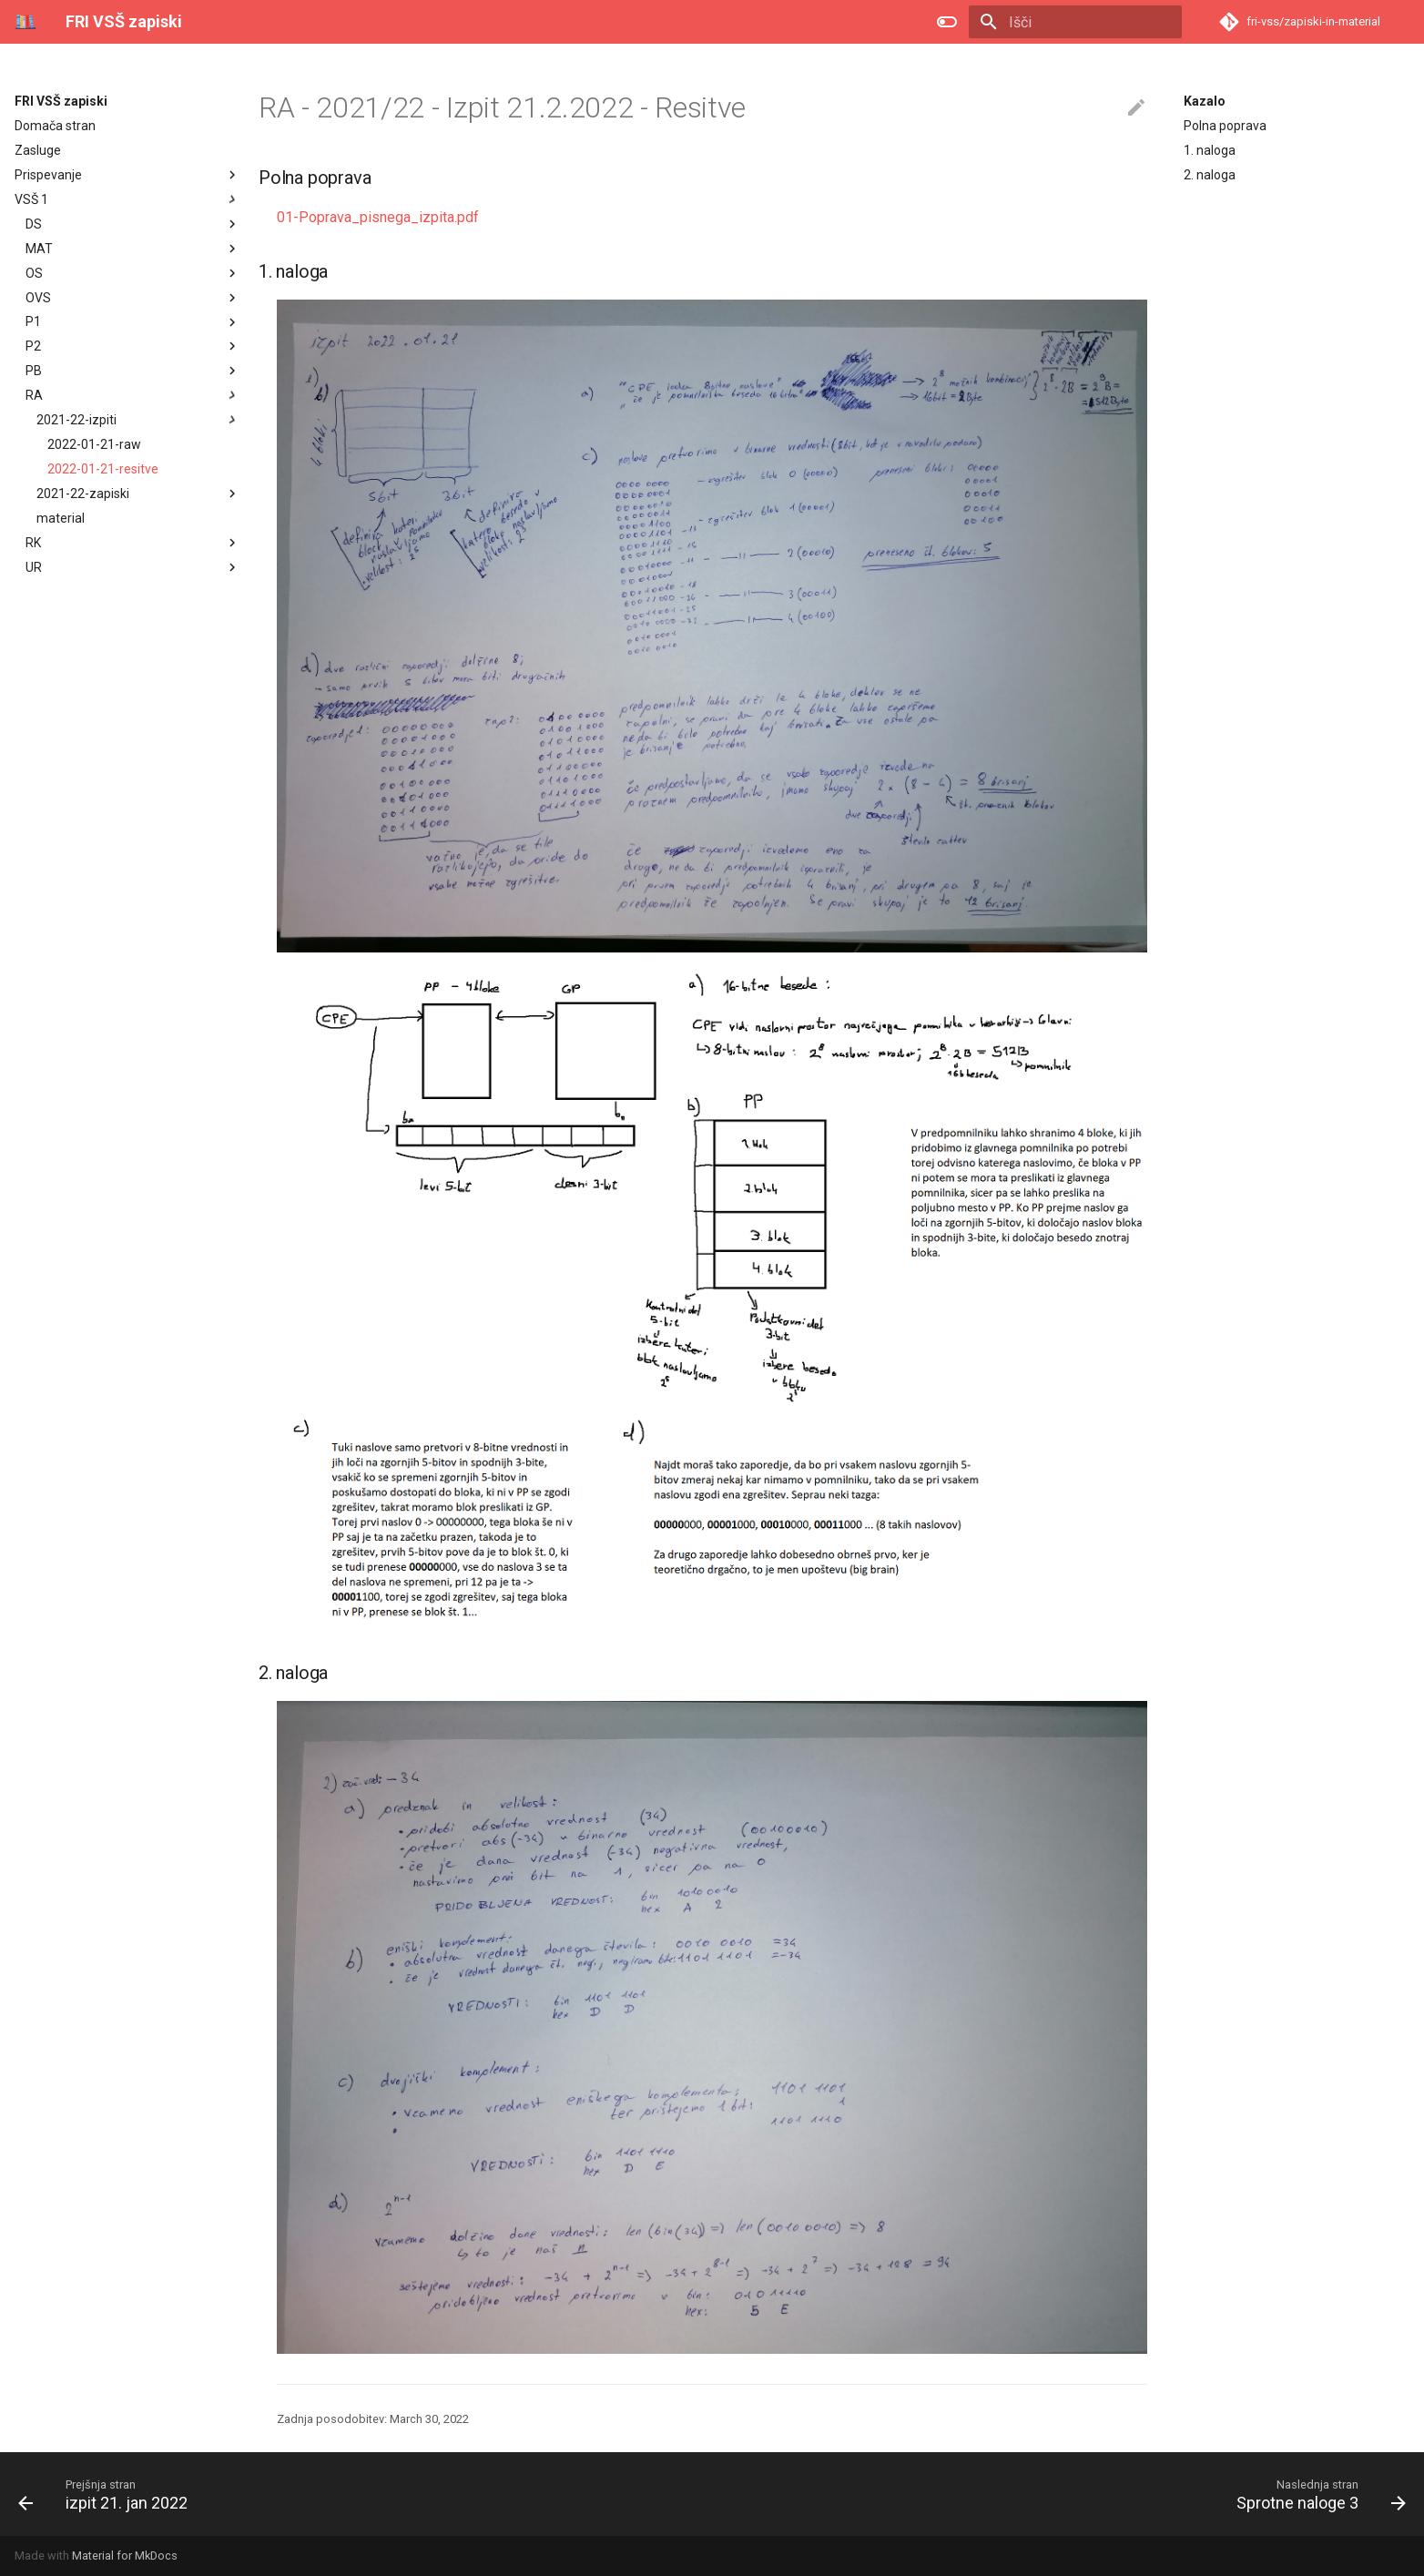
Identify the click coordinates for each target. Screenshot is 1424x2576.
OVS (38, 297)
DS (33, 224)
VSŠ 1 (31, 199)
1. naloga (1210, 150)
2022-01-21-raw (94, 444)
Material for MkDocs (125, 2555)
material (60, 518)
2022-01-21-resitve (102, 469)
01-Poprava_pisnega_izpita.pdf (378, 217)
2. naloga (1210, 175)
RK (33, 542)
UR (33, 567)
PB (33, 370)
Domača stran (55, 125)
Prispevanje (48, 175)
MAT (39, 248)
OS (34, 273)
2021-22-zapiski (138, 493)
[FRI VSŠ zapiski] (25, 22)
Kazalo (1205, 101)
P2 (33, 346)
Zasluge (38, 150)
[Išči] (1075, 21)
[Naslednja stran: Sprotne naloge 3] (1314, 2494)
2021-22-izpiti (138, 420)
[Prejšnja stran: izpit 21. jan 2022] (110, 2494)
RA (34, 395)
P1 (33, 321)
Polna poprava (1225, 125)
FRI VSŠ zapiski (61, 101)
